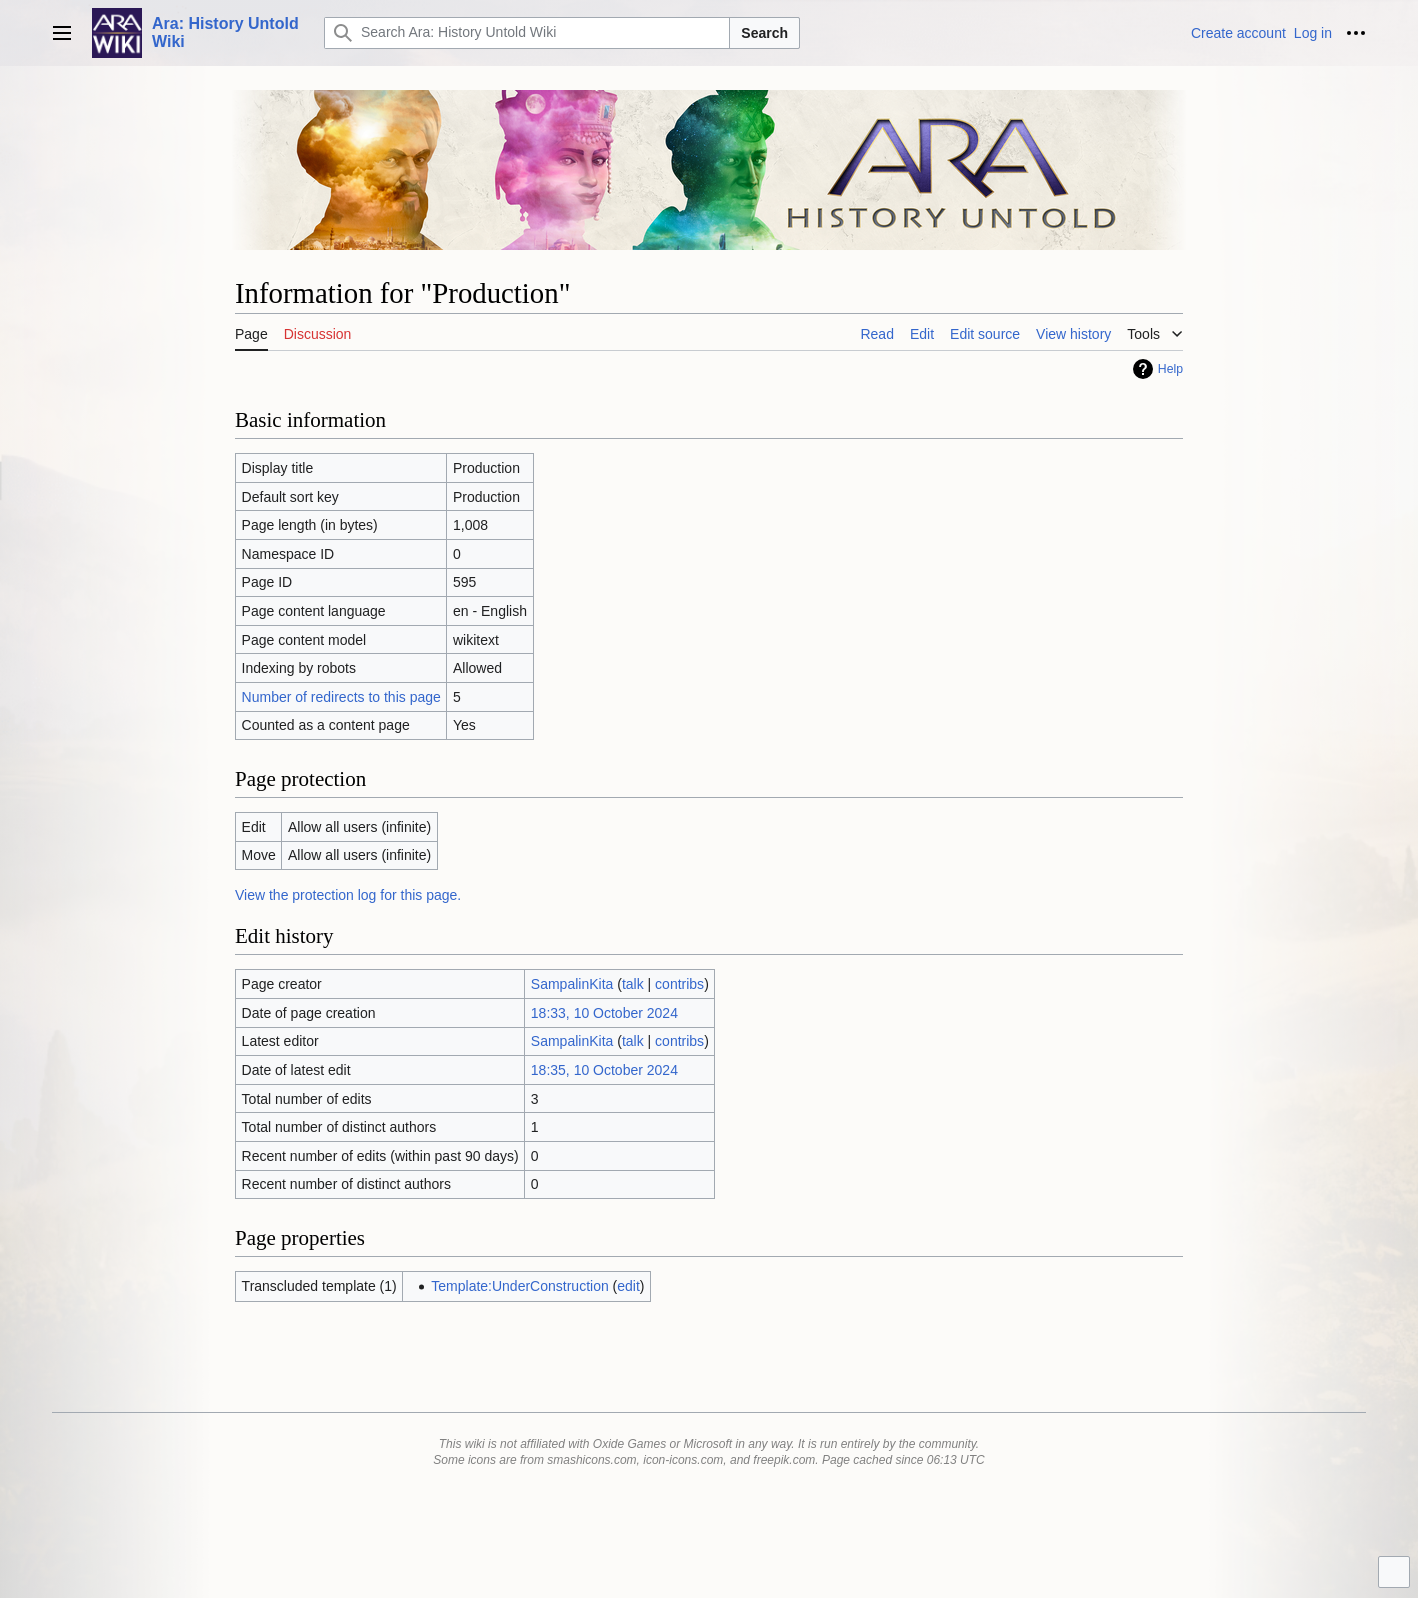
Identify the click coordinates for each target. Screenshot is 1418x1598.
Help (1170, 369)
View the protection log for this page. (348, 895)
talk (633, 984)
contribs (679, 984)
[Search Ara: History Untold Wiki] (527, 33)
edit (628, 1286)
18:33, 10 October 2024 (604, 1013)
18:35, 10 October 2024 (604, 1070)
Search (764, 33)
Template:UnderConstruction (519, 1286)
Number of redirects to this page (341, 697)
